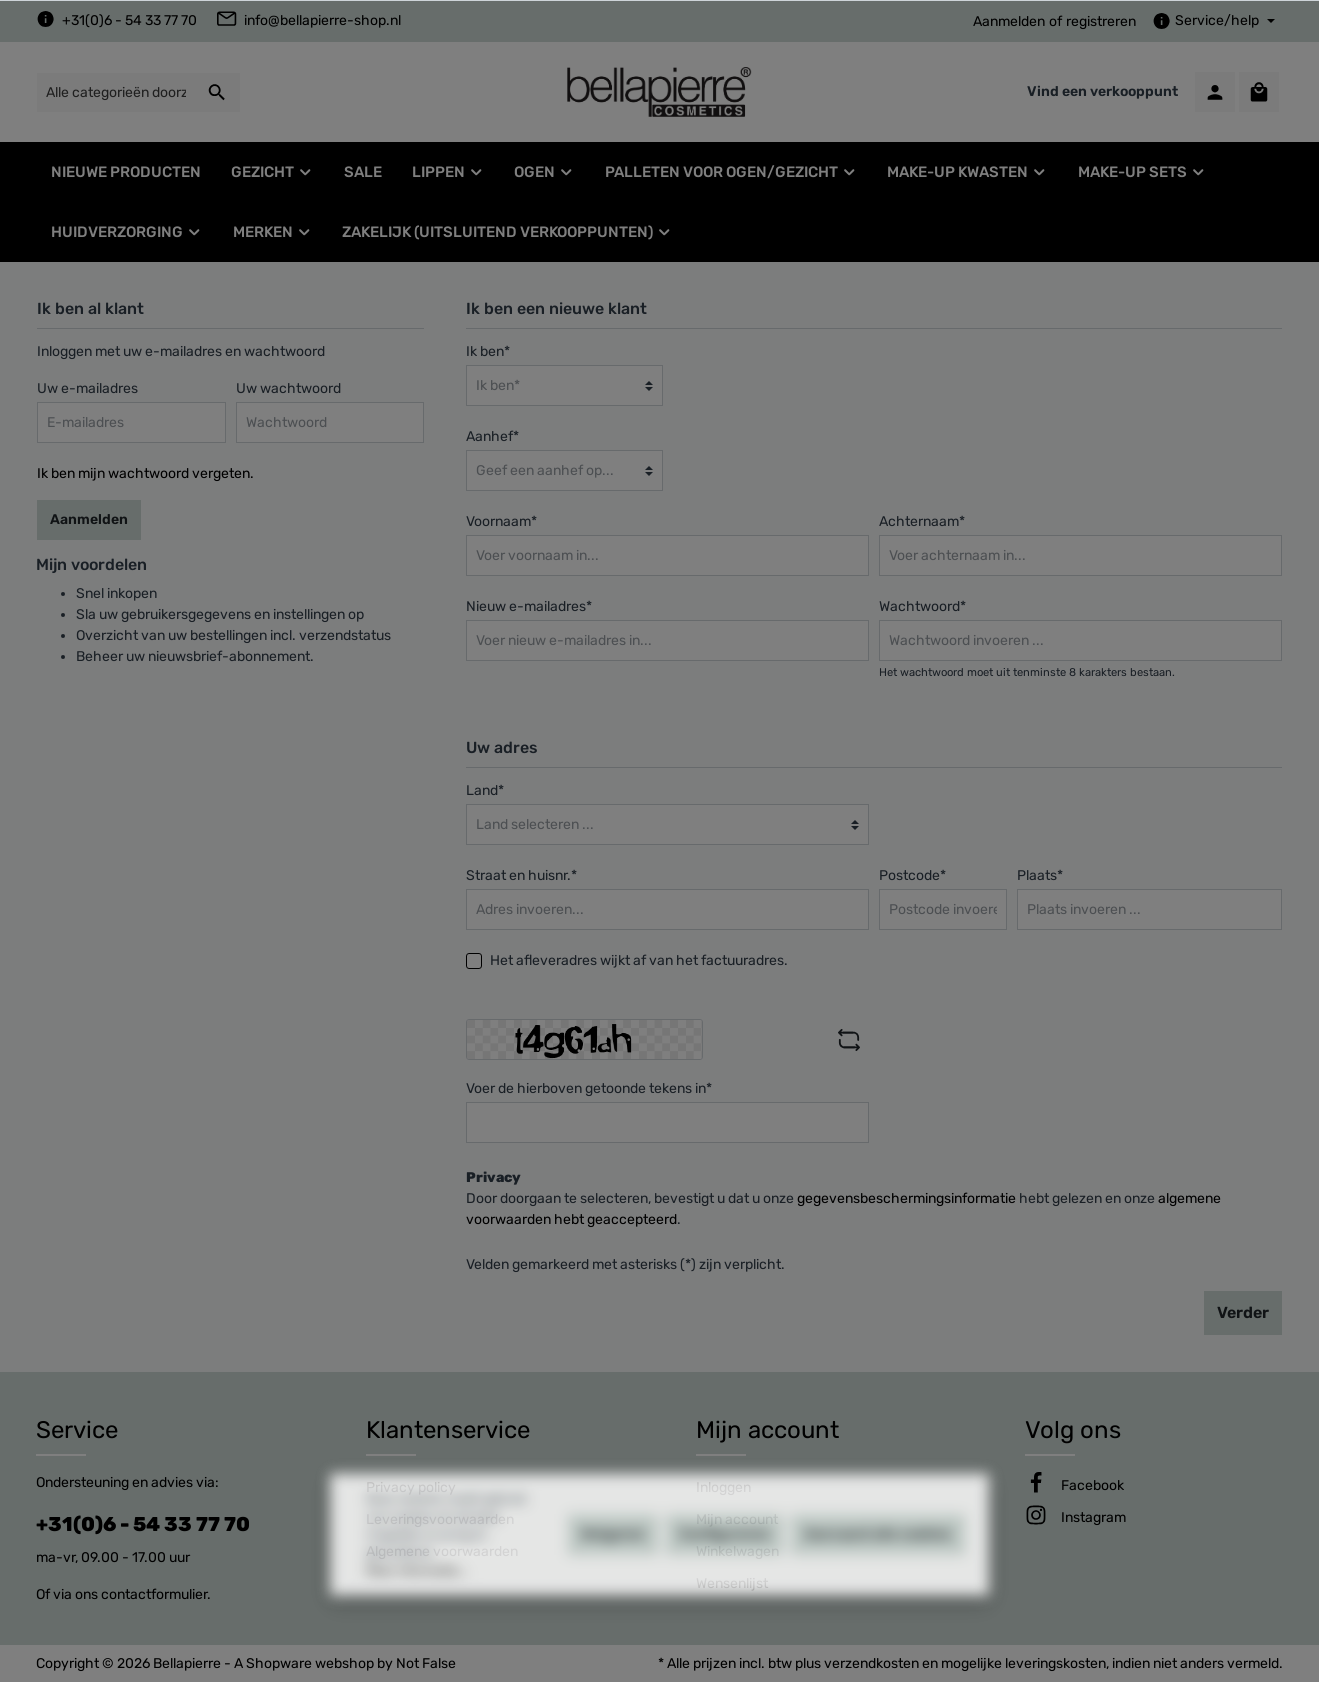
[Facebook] (1092, 1485)
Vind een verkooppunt (1102, 91)
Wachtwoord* (922, 606)
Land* (485, 790)
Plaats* (1040, 875)
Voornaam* (501, 521)
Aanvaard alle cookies (878, 1592)
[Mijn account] (1215, 92)
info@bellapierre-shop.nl (322, 20)
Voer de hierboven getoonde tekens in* (589, 1088)
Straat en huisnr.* (521, 875)
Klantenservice (448, 1430)
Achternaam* (922, 521)
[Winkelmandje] (1259, 92)
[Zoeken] (217, 92)
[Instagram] (1093, 1517)
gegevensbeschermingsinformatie (906, 1198)
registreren (1101, 21)
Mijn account (767, 1430)
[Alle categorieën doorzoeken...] (115, 92)
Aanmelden (1009, 21)
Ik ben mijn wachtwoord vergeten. (145, 473)
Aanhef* (492, 436)
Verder (1243, 1312)
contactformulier (154, 1594)
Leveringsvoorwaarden (440, 1519)
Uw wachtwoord (288, 388)
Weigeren (613, 1592)
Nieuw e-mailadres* (529, 606)
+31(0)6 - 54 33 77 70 (129, 20)
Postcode (912, 875)
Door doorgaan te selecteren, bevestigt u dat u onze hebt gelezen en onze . (843, 1209)
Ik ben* (488, 351)
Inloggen (723, 1487)
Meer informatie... (416, 1629)
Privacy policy (411, 1487)
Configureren (724, 1592)
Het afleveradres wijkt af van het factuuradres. (639, 960)
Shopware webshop (310, 1663)
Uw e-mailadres (87, 388)
